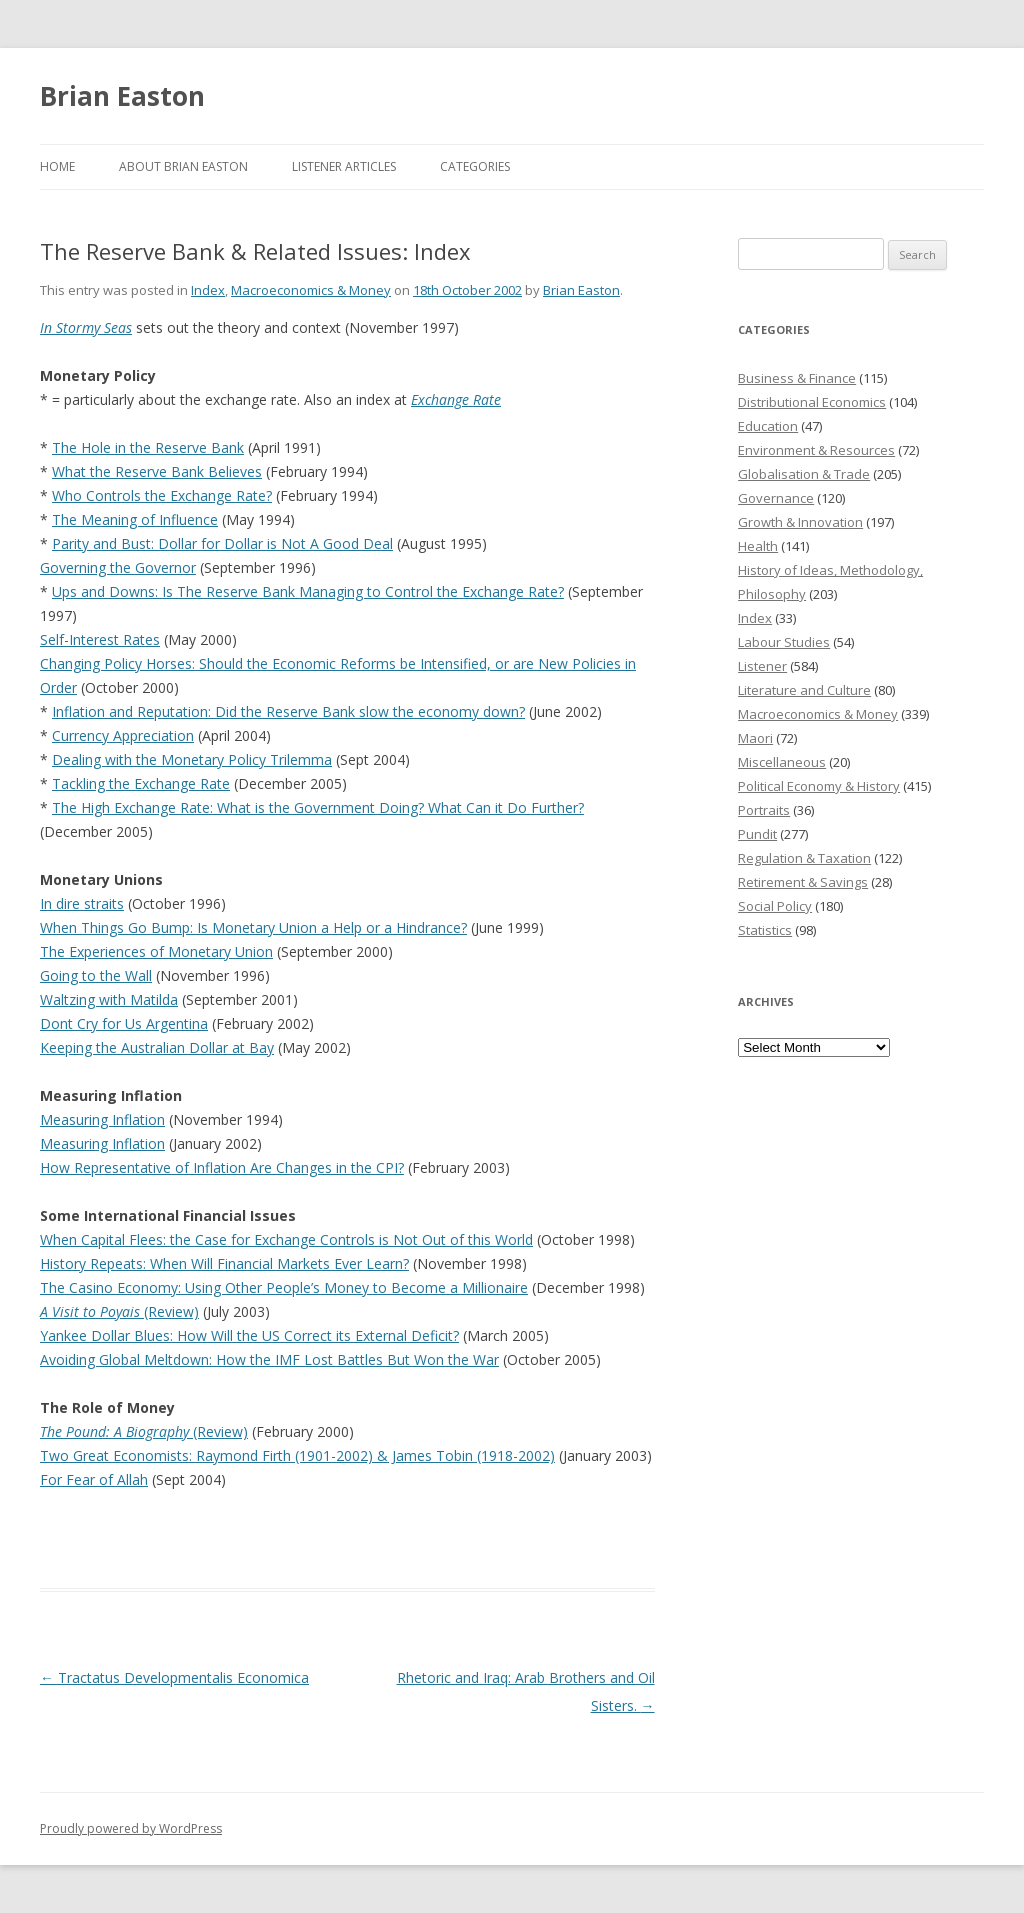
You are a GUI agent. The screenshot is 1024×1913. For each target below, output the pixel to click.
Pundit (757, 834)
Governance (776, 498)
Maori (755, 738)
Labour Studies (784, 642)
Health (758, 546)
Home (57, 166)
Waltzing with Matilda (109, 999)
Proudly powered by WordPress (131, 1828)
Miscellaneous (782, 762)
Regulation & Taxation (804, 858)
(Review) (119, 1311)
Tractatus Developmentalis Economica (174, 1677)
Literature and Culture (804, 690)
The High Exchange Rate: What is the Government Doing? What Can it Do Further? (318, 807)
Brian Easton (122, 96)
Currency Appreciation (123, 735)
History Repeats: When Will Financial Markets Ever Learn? (224, 1263)
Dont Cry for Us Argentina (124, 1023)
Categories (475, 166)
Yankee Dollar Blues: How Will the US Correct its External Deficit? (249, 1335)
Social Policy (775, 906)
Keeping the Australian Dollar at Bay (157, 1047)
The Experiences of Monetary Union (156, 951)
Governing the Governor (118, 567)
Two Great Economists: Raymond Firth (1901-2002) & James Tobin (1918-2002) (297, 1455)
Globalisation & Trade (804, 474)
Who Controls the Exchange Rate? (162, 495)
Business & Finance (797, 378)
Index (208, 290)
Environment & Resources (816, 450)
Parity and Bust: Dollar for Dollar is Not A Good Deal (222, 543)
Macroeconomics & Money (311, 290)
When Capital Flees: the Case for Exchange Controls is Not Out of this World (286, 1239)
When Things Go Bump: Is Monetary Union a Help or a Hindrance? (253, 927)
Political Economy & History (819, 786)
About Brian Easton (183, 166)
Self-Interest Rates (100, 639)
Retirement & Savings (803, 882)
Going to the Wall (96, 975)
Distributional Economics (812, 402)
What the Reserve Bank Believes (157, 471)
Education (768, 426)
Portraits (764, 810)
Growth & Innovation (800, 522)
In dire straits (82, 903)
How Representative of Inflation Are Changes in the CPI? (222, 1167)
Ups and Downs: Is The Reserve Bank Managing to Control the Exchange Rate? (308, 591)
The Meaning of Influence (135, 519)
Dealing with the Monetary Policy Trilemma (192, 759)
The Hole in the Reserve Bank (148, 447)
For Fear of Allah (94, 1479)
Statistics (765, 930)
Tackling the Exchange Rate (141, 783)
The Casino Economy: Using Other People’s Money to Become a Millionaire (284, 1287)
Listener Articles (344, 166)
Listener (762, 666)
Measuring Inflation (102, 1119)
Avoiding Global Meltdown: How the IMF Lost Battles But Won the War (269, 1359)
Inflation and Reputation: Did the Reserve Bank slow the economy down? (288, 711)
